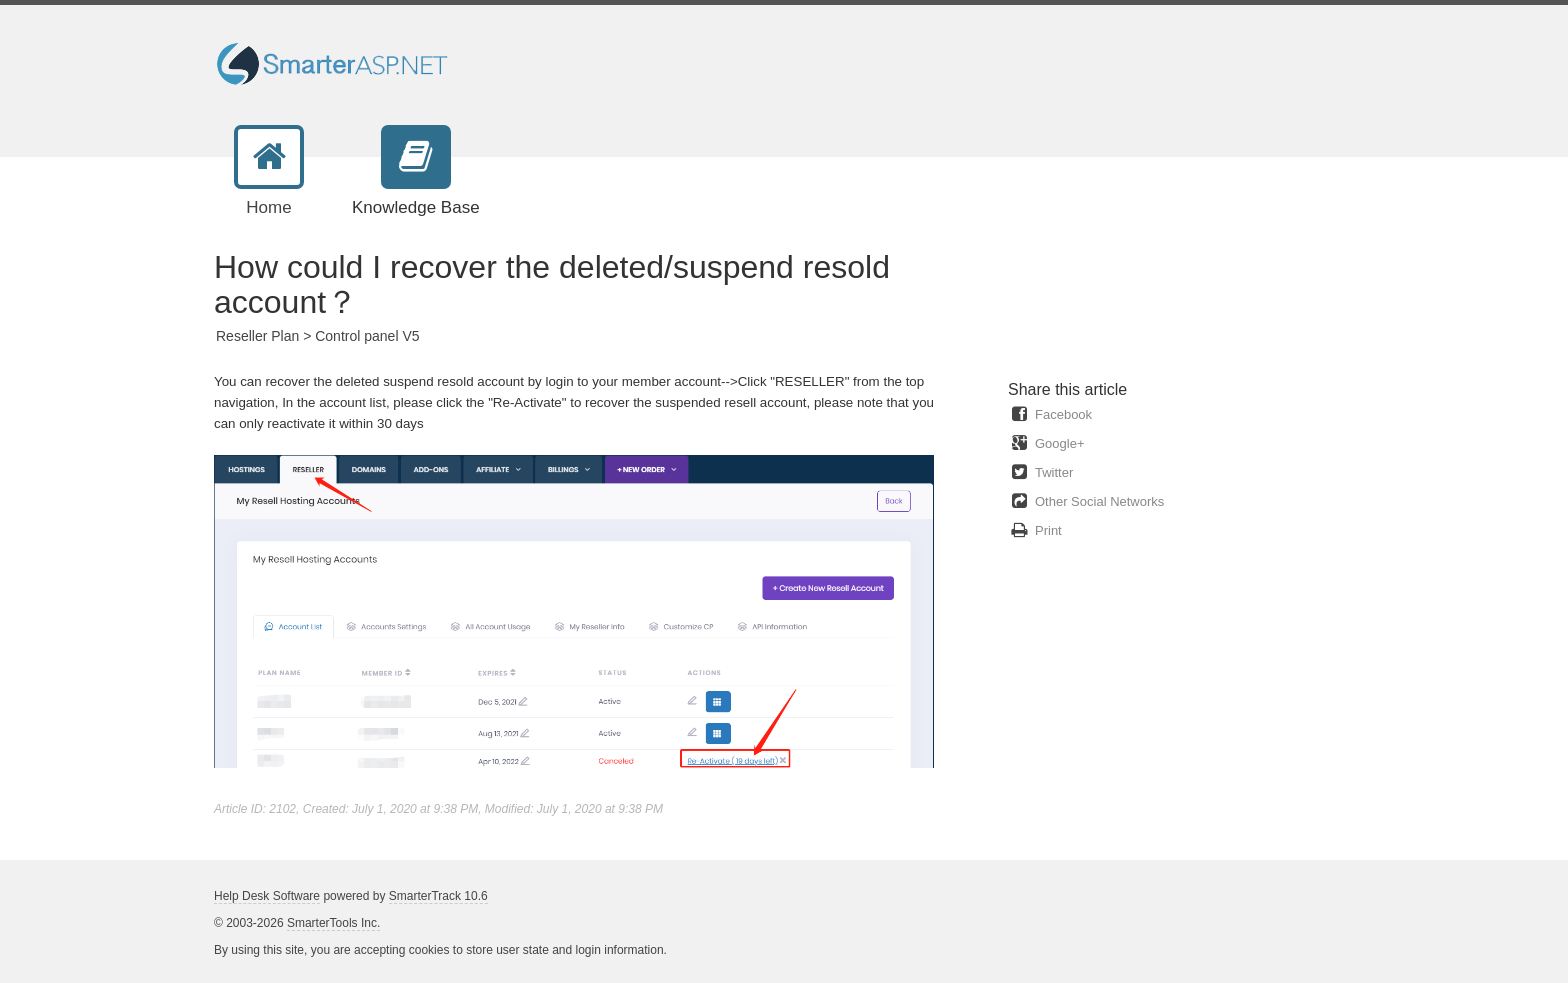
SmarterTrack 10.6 (438, 896)
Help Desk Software (267, 896)
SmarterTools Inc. (333, 923)
